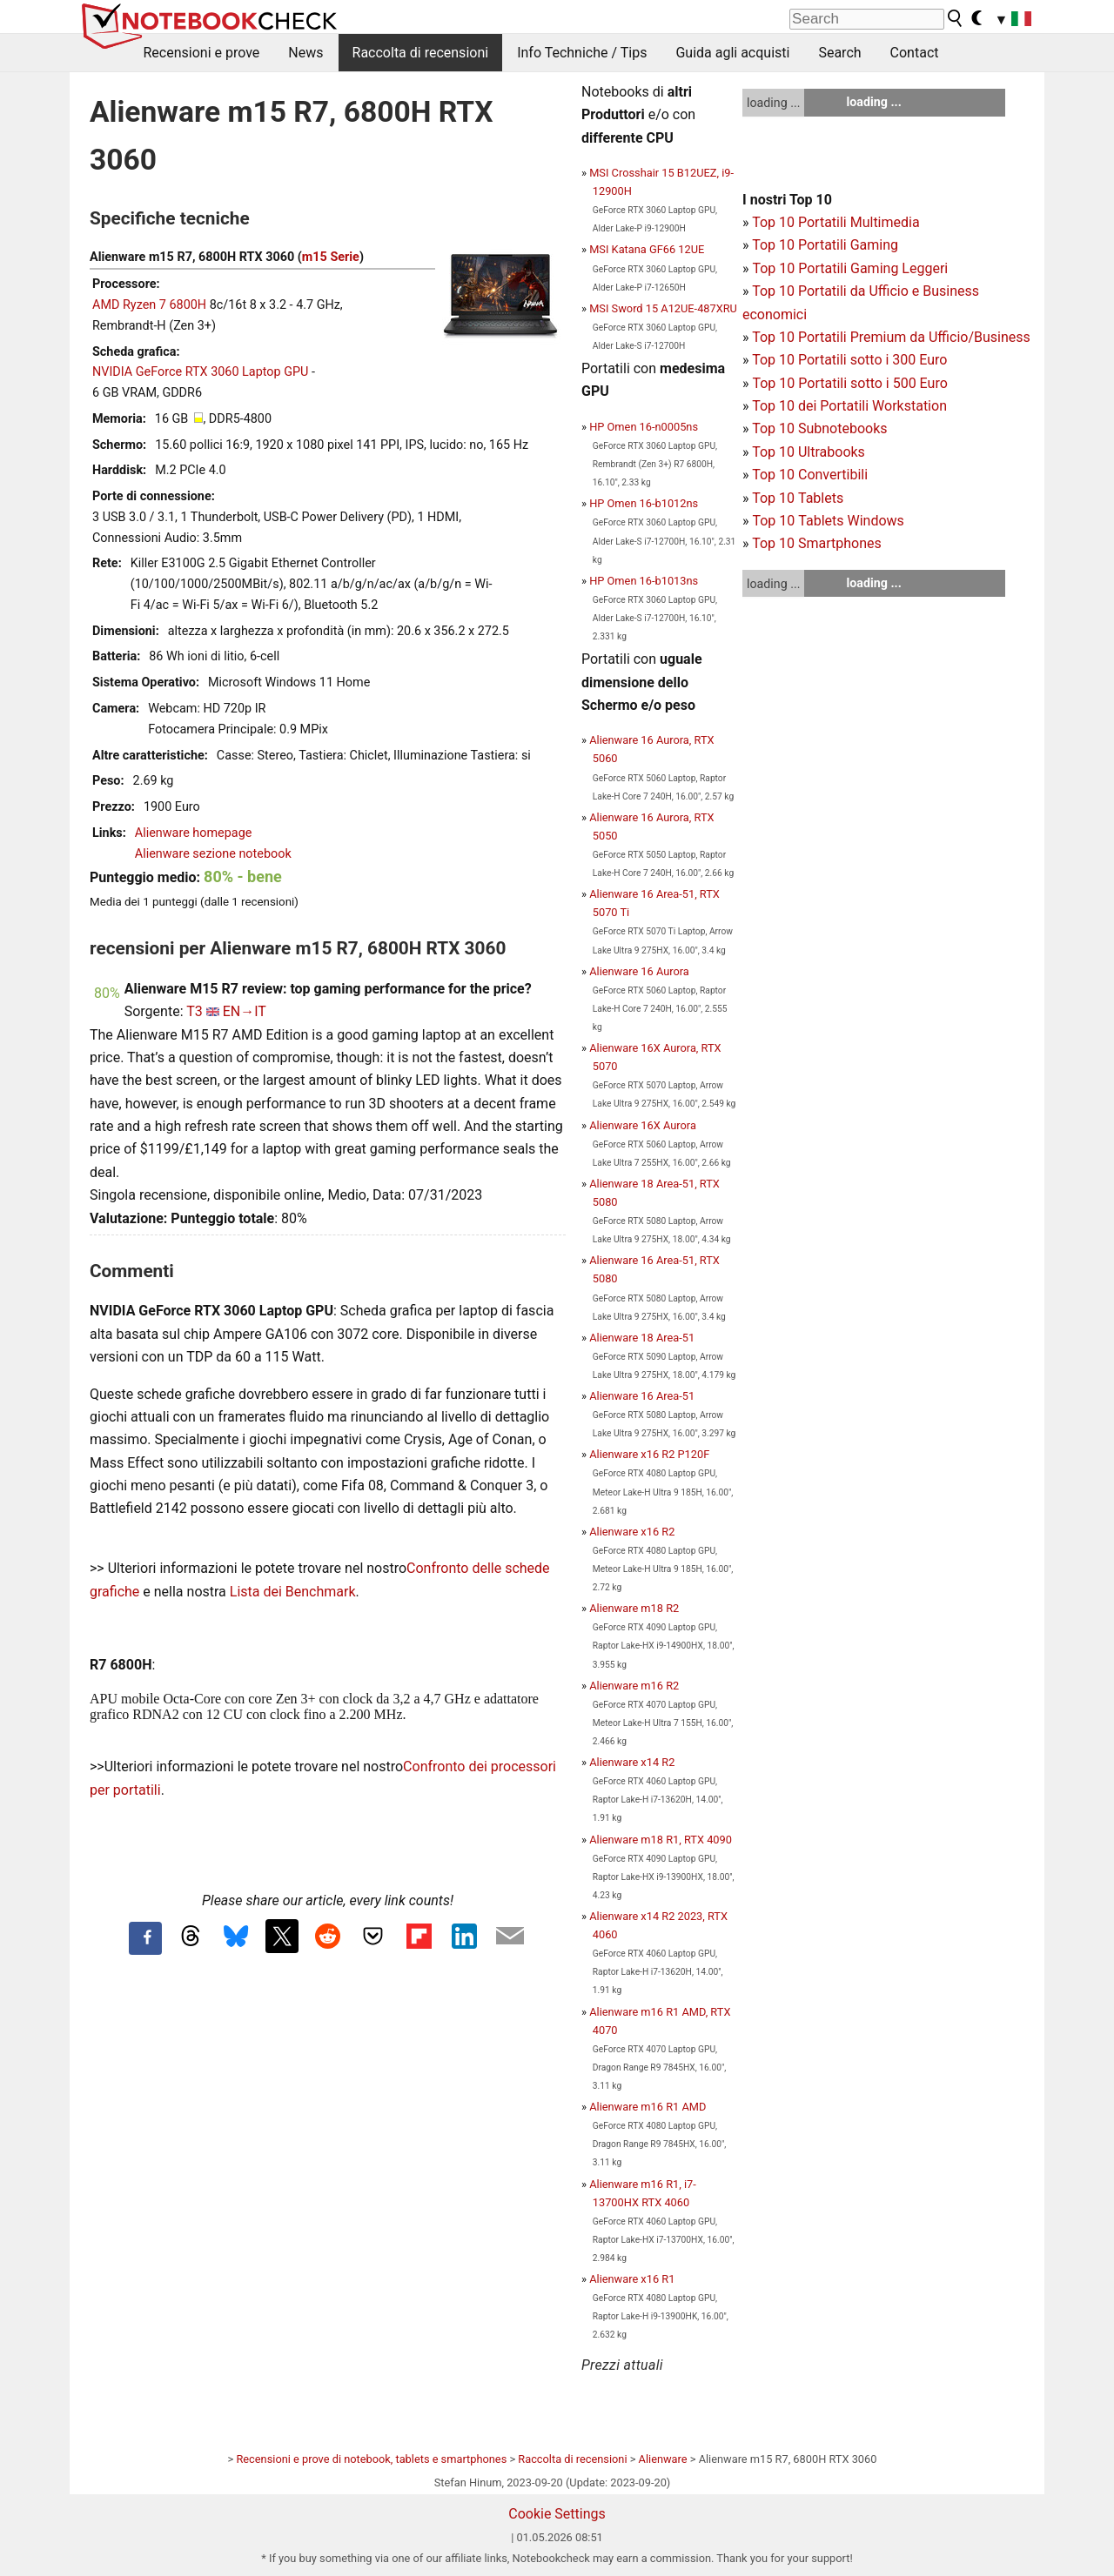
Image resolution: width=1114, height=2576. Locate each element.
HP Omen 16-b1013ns (643, 580)
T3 (194, 1011)
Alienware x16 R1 (631, 2278)
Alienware (663, 2459)
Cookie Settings (557, 2514)
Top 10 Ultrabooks (808, 452)
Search (839, 52)
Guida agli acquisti (732, 52)
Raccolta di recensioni (420, 52)
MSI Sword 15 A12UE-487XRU (663, 308)
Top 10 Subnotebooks (819, 428)
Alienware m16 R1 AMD (647, 2106)
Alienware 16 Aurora (639, 971)
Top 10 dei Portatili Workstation (849, 406)
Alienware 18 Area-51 (642, 1337)
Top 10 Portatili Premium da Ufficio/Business (891, 337)
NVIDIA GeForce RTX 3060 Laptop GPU (200, 372)
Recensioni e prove (202, 52)
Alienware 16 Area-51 (642, 1395)
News (305, 52)
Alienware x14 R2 (631, 1762)
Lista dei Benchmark (293, 1591)
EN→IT (244, 1011)
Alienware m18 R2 (634, 1608)
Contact (914, 52)
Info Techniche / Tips (582, 52)
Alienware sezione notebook (213, 853)
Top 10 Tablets (797, 498)
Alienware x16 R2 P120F (649, 1454)
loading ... (773, 103)
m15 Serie (330, 257)
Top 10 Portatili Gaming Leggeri (850, 268)
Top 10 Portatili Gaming (825, 245)
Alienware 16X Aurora (642, 1125)
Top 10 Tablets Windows (827, 520)
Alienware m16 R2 (634, 1685)
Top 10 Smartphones (817, 543)
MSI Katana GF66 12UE (646, 249)
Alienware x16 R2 (631, 1531)
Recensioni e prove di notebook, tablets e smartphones (371, 2459)
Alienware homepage (193, 833)
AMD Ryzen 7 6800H (149, 305)
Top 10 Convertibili (810, 474)
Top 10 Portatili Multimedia (835, 222)
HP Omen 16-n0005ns (643, 426)
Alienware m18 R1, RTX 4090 (660, 1839)
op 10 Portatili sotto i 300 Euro (854, 359)
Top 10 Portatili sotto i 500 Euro (849, 383)
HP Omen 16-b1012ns (643, 503)
